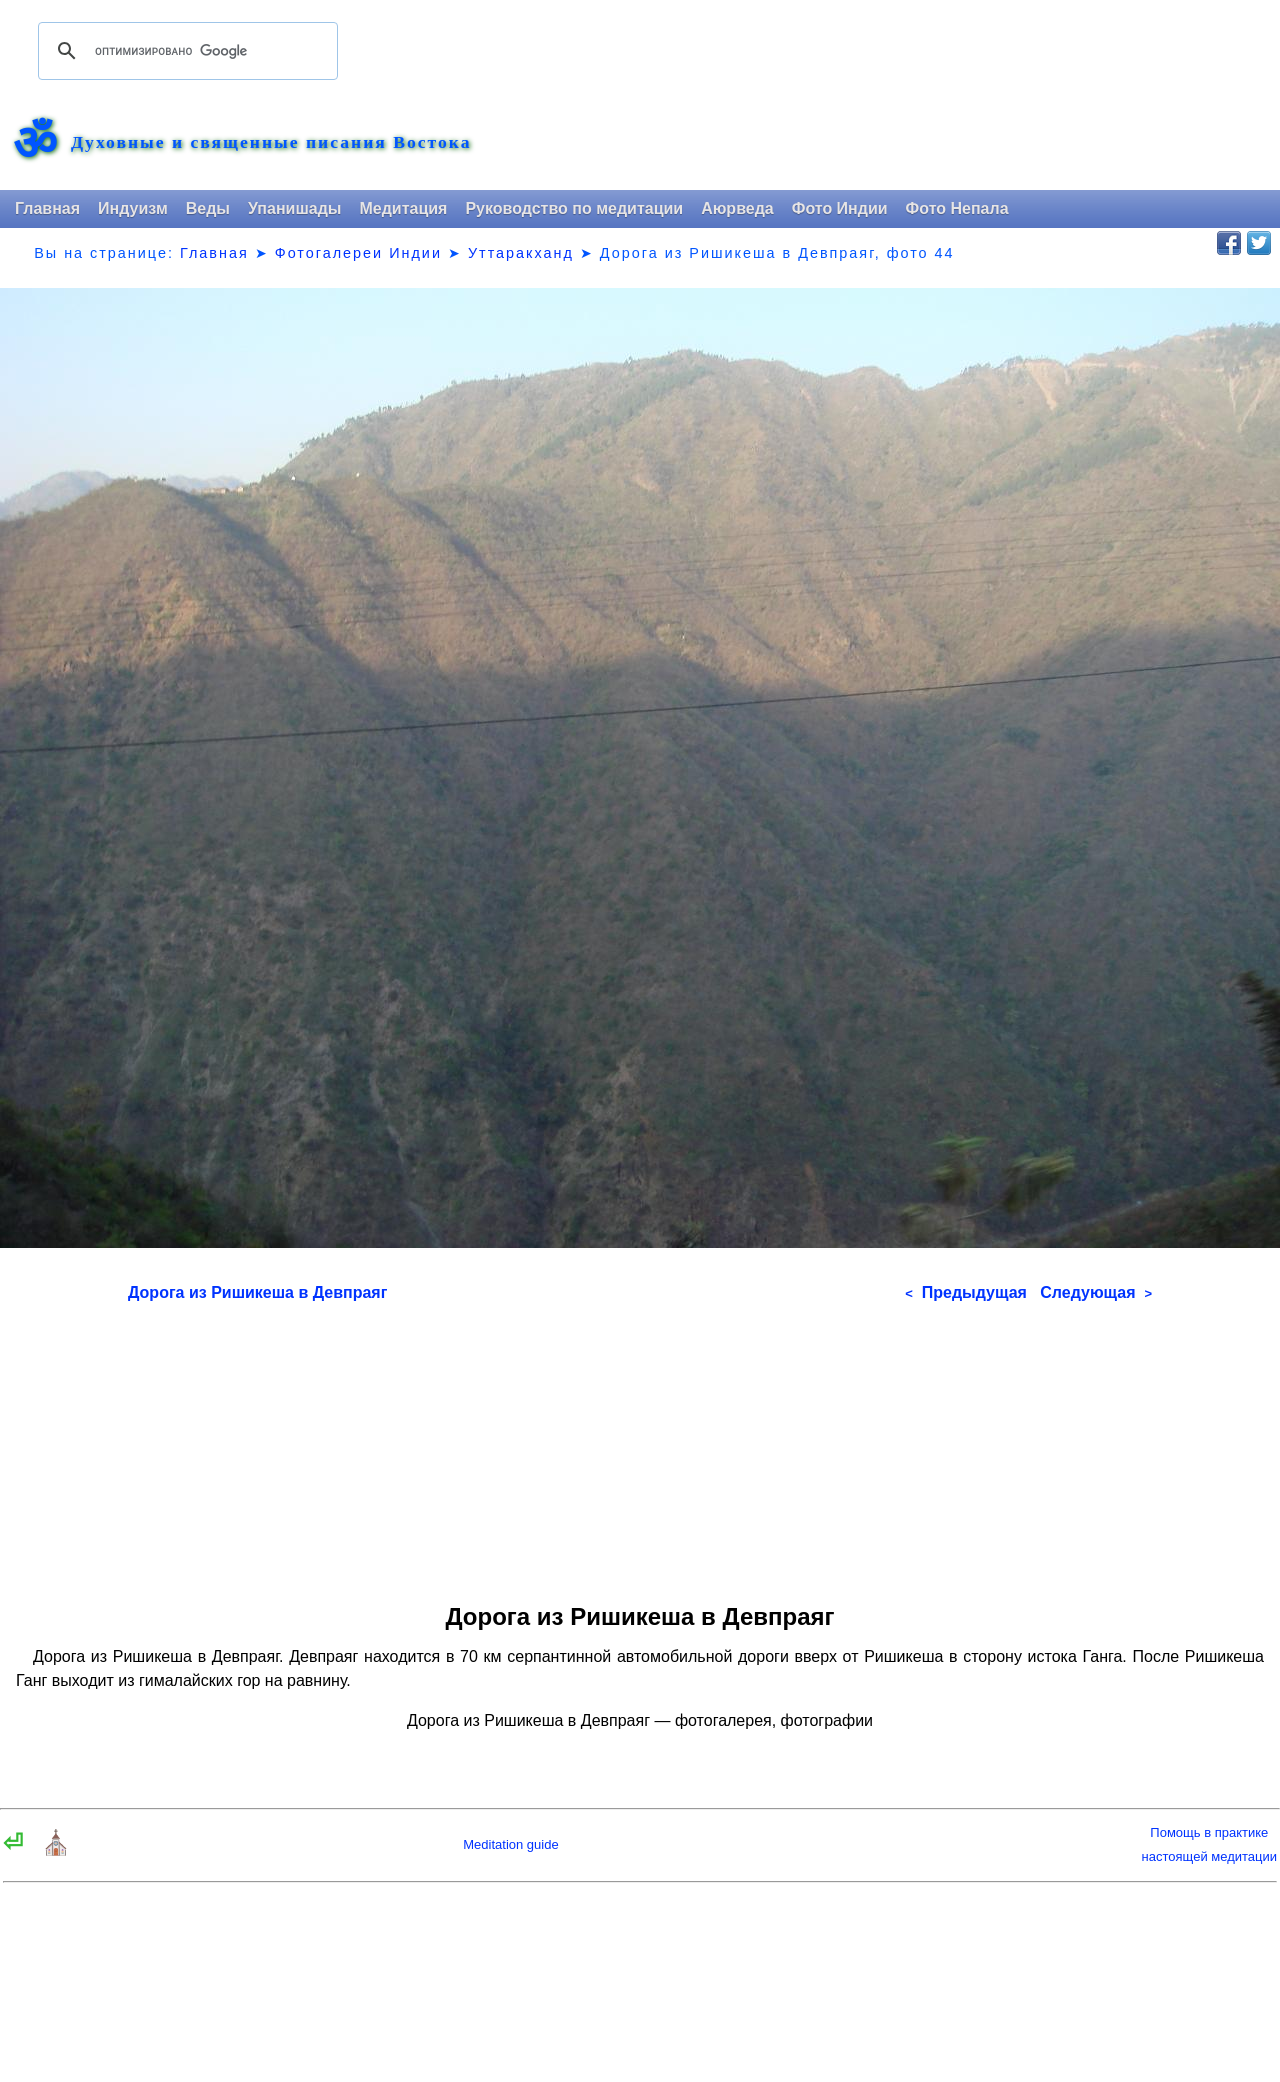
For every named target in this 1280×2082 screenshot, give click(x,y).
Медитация (403, 208)
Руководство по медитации (574, 208)
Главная (47, 208)
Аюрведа (737, 208)
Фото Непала (957, 208)
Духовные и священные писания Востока (271, 143)
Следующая (1096, 1292)
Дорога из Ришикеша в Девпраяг (257, 1292)
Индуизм (133, 208)
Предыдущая (966, 1292)
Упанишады (294, 208)
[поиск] (185, 51)
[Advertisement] (640, 1446)
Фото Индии (840, 208)
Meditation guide (510, 1844)
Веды (208, 208)
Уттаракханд (521, 253)
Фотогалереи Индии (358, 253)
